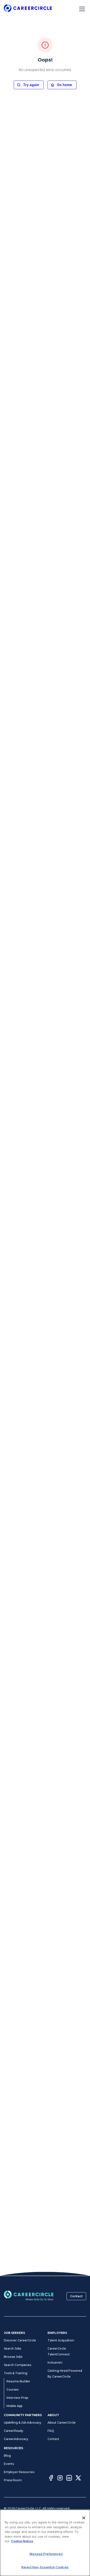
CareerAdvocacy (16, 2439)
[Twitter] (78, 2478)
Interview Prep (17, 2397)
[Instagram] (60, 2478)
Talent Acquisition (61, 2340)
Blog (7, 2455)
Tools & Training (15, 2373)
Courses (12, 2389)
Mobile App (14, 2406)
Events (9, 2464)
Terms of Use (13, 2516)
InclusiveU (55, 2362)
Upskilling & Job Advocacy (22, 2422)
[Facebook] (51, 2478)
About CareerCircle (62, 2422)
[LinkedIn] (69, 2478)
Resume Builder (18, 2381)
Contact (76, 2296)
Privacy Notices (15, 2525)
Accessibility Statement (21, 2533)
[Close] (83, 2542)
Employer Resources (19, 2472)
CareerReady (13, 2431)
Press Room (13, 2480)
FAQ (51, 2431)
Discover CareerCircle (20, 2340)
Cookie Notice (22, 2565)
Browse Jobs (13, 2357)
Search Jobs (12, 2348)
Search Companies (17, 2365)
